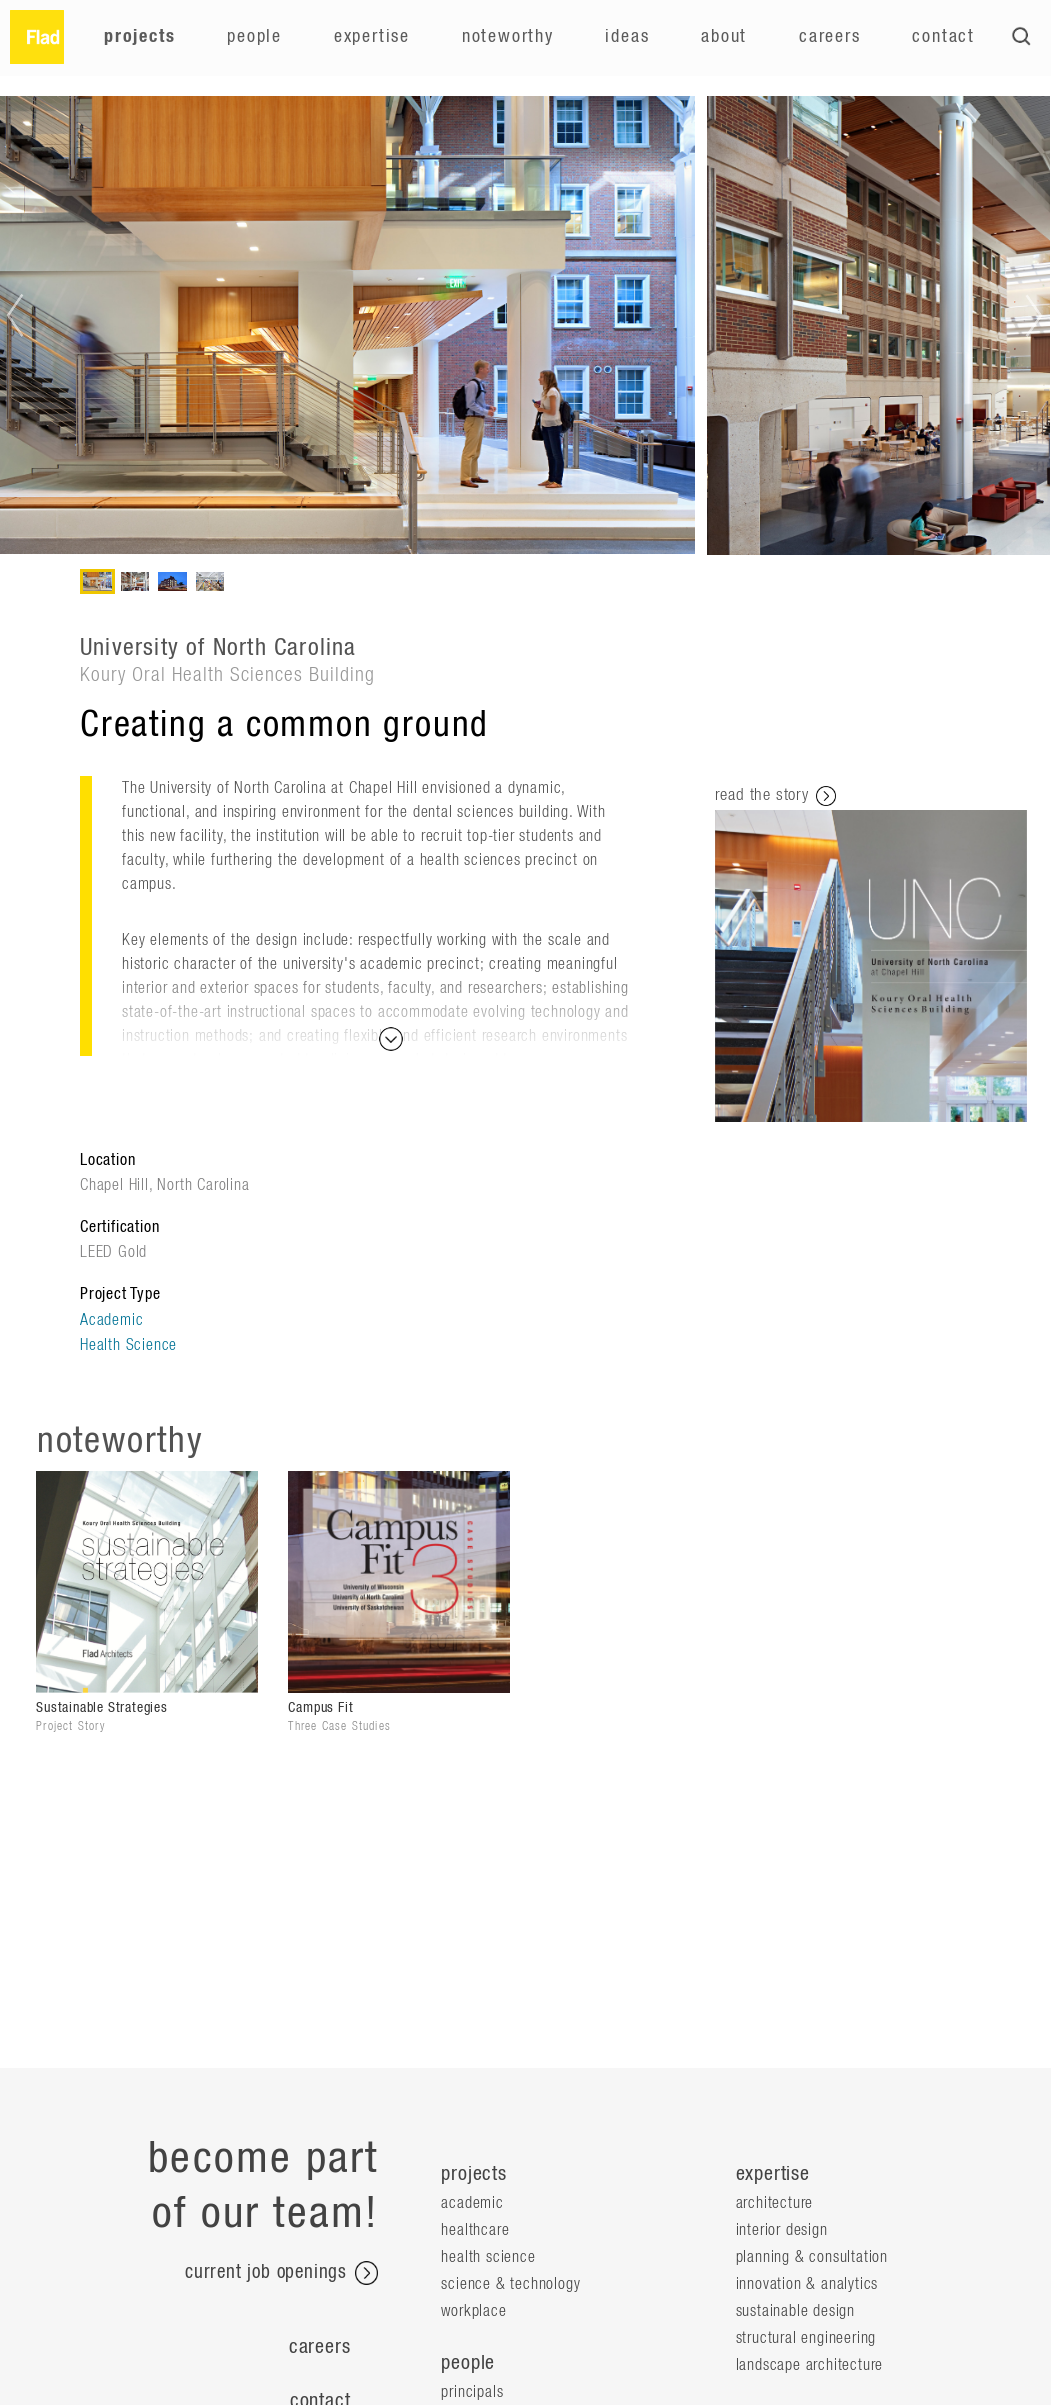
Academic (111, 1320)
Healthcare (475, 2230)
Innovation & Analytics (807, 2284)
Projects (139, 37)
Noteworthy (508, 37)
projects (473, 2174)
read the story (775, 796)
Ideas (627, 37)
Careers (830, 37)
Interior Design (782, 2230)
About (724, 37)
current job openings (281, 2273)
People (254, 37)
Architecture (775, 2203)
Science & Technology (510, 2284)
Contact (943, 37)
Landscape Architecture (810, 2365)
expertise (773, 2174)
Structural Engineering (806, 2338)
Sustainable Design (795, 2311)
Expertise (372, 37)
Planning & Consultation (812, 2257)
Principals (472, 2392)
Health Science (128, 1345)
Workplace (473, 2311)
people (468, 2363)
